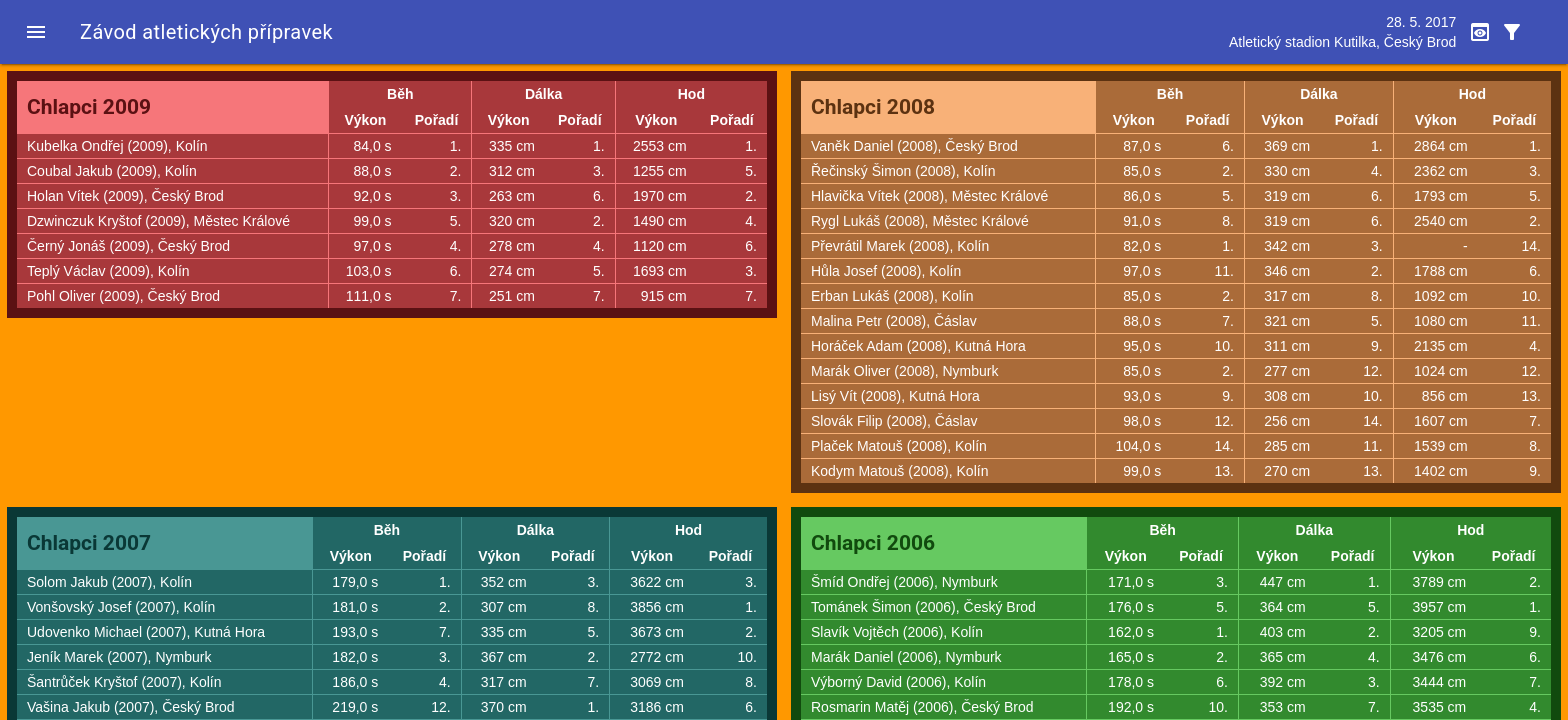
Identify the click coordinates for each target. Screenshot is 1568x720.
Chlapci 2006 (873, 543)
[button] (36, 32)
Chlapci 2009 (89, 107)
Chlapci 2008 (873, 107)
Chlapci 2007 (89, 543)
